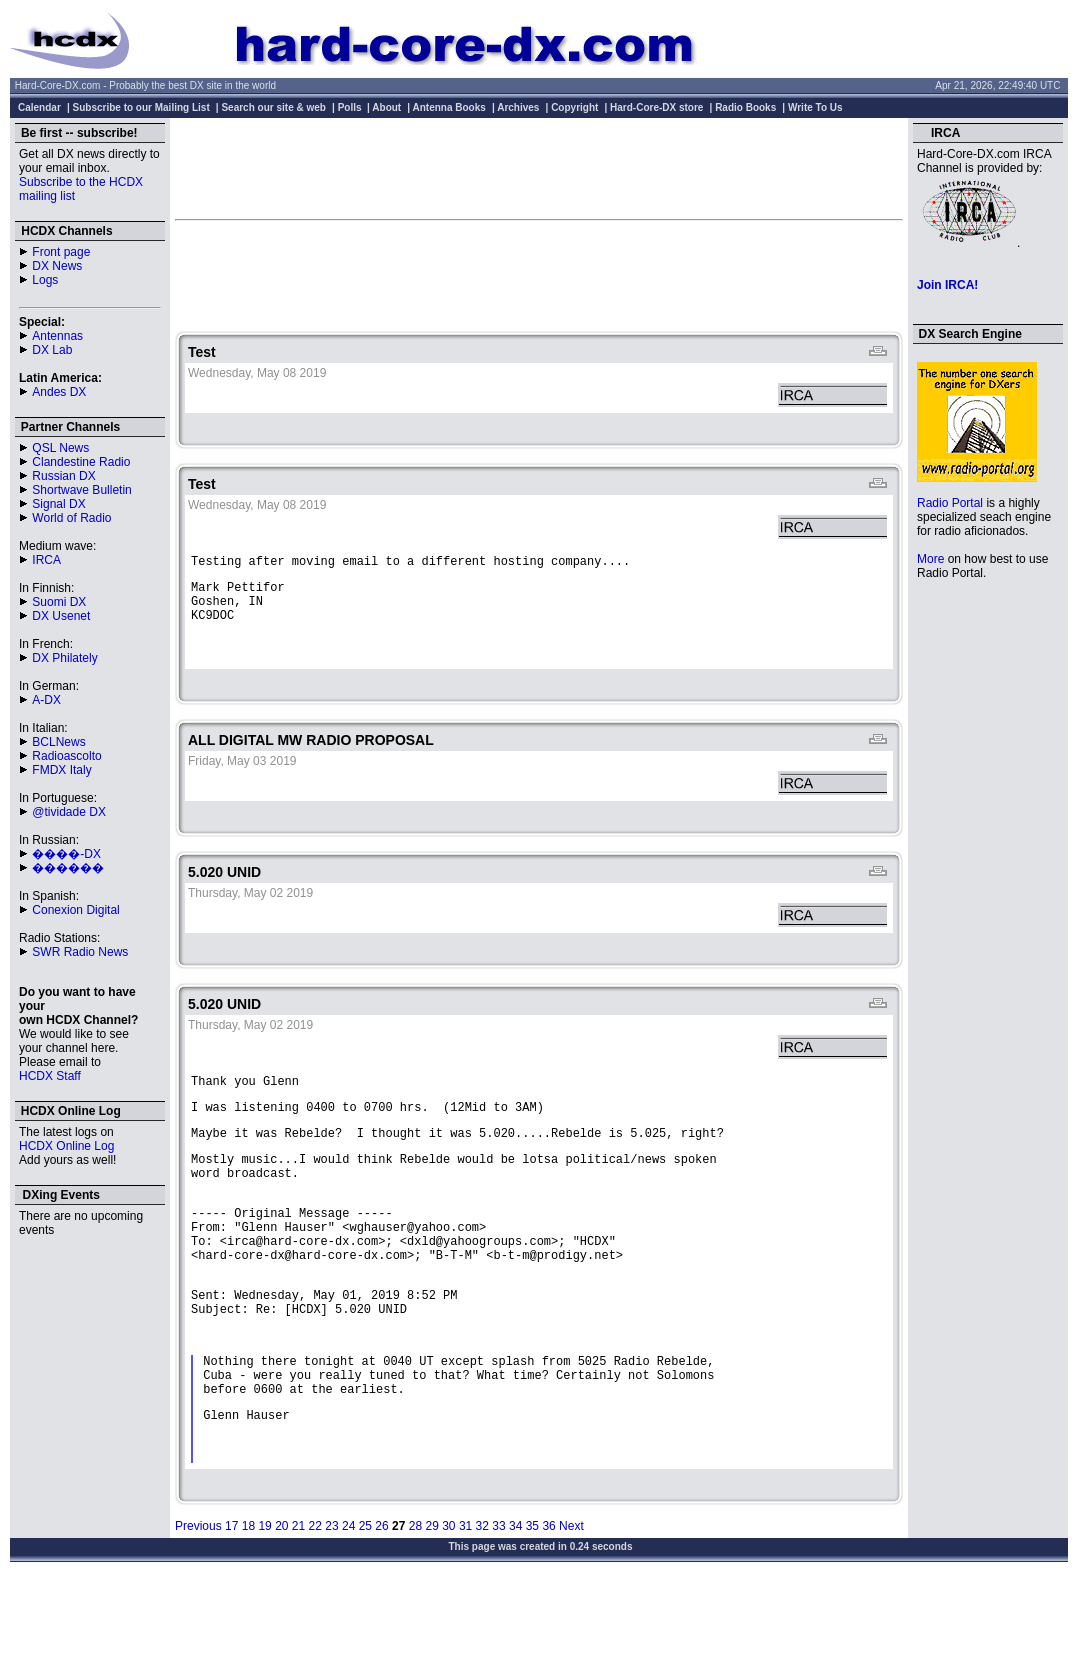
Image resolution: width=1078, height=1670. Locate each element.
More (930, 559)
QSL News (60, 448)
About (386, 107)
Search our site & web (273, 107)
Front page (61, 252)
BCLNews (58, 742)
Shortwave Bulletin (81, 490)
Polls (350, 107)
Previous (198, 1610)
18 (248, 1610)
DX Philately (64, 658)
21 (298, 1610)
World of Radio (71, 518)
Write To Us (815, 107)
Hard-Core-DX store (656, 107)
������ (68, 868)
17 (231, 1610)
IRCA (46, 560)
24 (348, 1610)
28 (415, 1610)
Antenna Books (449, 107)
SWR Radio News (80, 952)
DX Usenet (61, 616)
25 (365, 1610)
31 (465, 1610)
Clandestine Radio (81, 462)
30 (448, 1610)
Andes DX (59, 392)
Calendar (39, 107)
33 (498, 1610)
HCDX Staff (50, 1076)
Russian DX (63, 476)
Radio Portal (950, 503)
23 (331, 1610)
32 (482, 1610)
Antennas (57, 336)
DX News (57, 266)
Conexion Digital (75, 910)
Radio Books (745, 107)
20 (281, 1610)
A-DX (46, 700)
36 (548, 1610)
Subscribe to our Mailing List (141, 107)
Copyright (574, 107)
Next (571, 1610)
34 (515, 1610)
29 (431, 1610)
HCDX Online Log (66, 1146)
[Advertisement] (539, 168)
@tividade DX (69, 812)
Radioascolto (66, 756)
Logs (45, 280)
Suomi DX (59, 602)
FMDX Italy (61, 770)
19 (264, 1610)
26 (381, 1610)
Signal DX (58, 504)
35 (532, 1610)
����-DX (66, 854)
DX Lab (52, 350)
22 (315, 1610)
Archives (518, 107)
